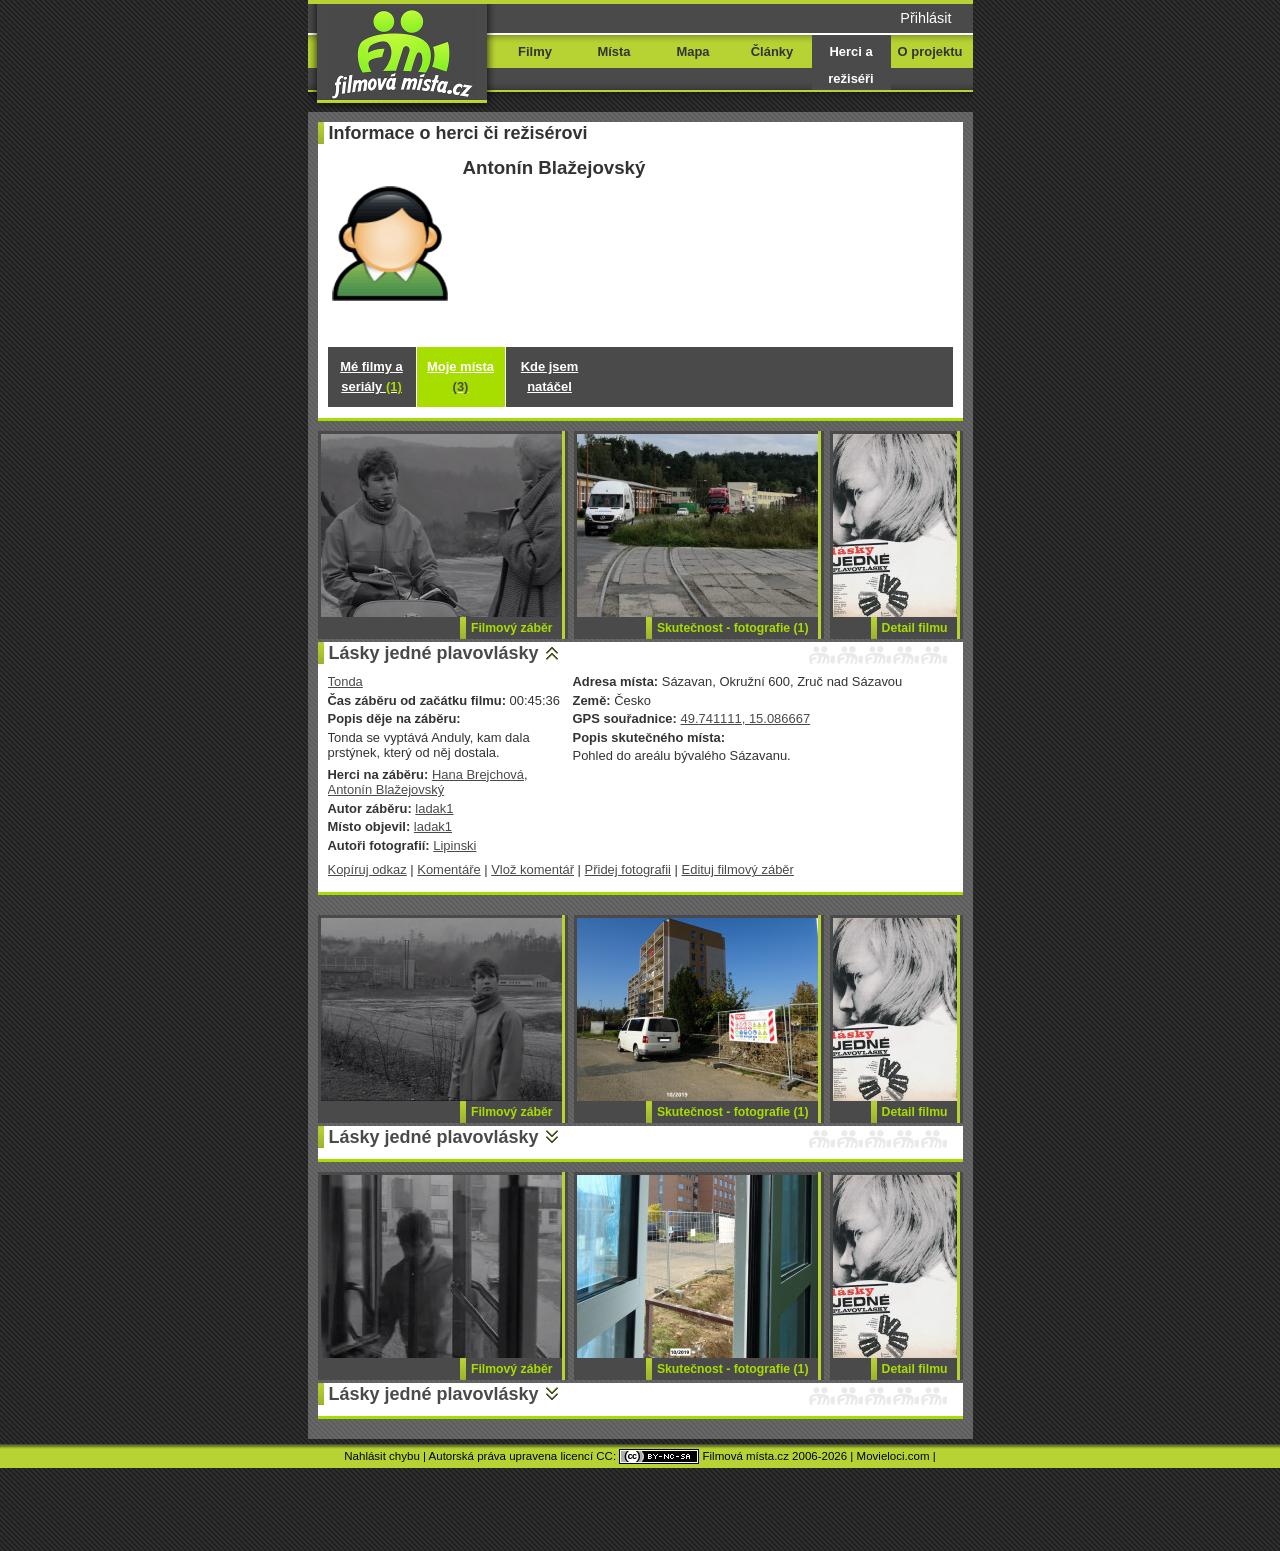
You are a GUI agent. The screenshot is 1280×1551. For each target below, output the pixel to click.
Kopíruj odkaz (367, 869)
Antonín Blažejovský (386, 789)
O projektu (930, 51)
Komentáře (448, 869)
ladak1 (434, 808)
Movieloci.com (893, 1456)
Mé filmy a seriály (371, 376)
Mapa (692, 51)
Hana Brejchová (478, 774)
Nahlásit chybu (382, 1456)
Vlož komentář (532, 869)
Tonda (345, 681)
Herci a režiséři (850, 65)
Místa (613, 51)
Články (772, 51)
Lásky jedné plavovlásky (434, 653)
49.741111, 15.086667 (745, 718)
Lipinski (454, 845)
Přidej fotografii (628, 869)
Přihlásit (925, 18)
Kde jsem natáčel (550, 376)
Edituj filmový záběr (738, 869)
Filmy (535, 51)
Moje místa (460, 376)
